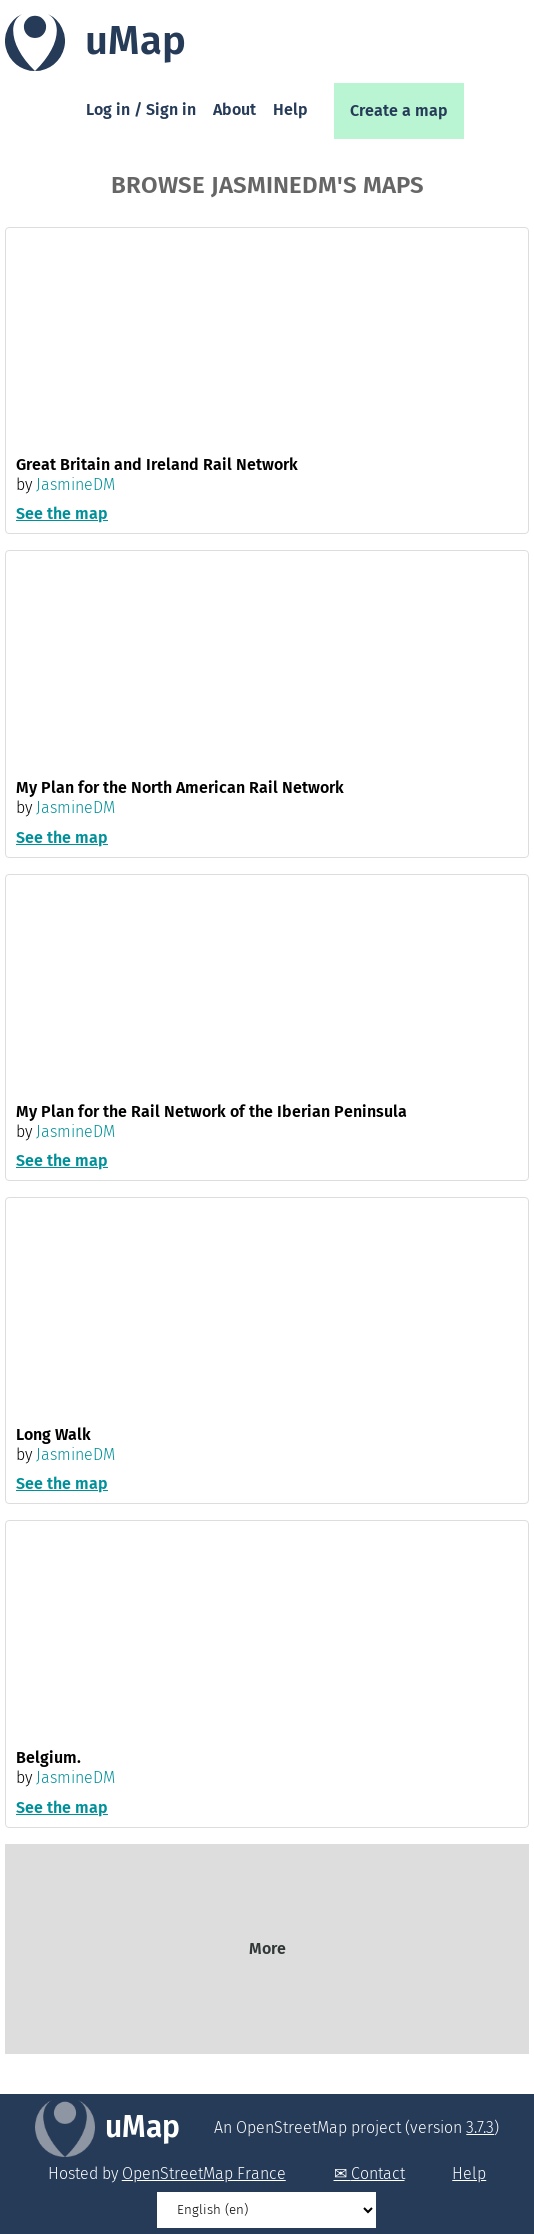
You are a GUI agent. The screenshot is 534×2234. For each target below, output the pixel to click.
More (267, 1948)
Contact (378, 2173)
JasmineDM (75, 484)
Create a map (399, 110)
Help (290, 110)
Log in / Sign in (141, 110)
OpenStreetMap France (204, 2173)
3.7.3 (480, 2127)
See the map (62, 513)
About (234, 110)
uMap (142, 2127)
